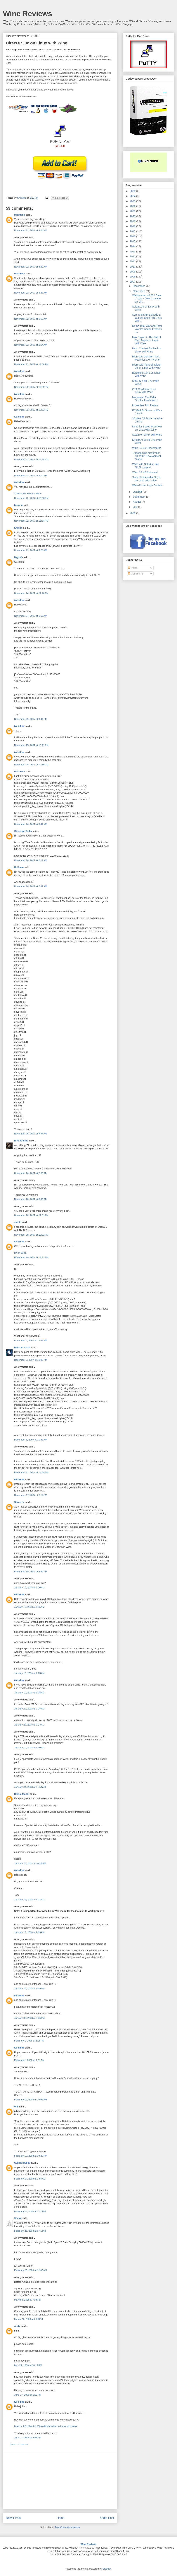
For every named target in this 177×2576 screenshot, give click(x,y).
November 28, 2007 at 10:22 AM (31, 1234)
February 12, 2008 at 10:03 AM (30, 2099)
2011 (133, 261)
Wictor (18, 2218)
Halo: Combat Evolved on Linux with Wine (147, 350)
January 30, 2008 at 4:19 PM (29, 1988)
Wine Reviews (27, 14)
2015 (133, 241)
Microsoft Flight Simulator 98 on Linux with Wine (146, 366)
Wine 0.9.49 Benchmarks (146, 447)
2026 (133, 191)
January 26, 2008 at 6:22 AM (29, 1899)
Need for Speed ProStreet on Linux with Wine (147, 428)
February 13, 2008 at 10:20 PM (30, 2155)
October (138, 491)
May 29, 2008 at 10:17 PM (28, 2365)
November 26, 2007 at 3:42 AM (30, 824)
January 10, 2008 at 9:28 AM (29, 1692)
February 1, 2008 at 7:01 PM (29, 2060)
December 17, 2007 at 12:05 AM (31, 1472)
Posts (132, 567)
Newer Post (13, 2517)
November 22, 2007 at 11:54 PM (31, 520)
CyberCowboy (22, 2162)
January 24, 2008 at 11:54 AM (30, 1787)
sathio (17, 1222)
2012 (133, 256)
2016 (133, 236)
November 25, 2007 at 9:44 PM (30, 719)
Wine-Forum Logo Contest (147, 485)
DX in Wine (20, 1252)
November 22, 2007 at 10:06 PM (31, 498)
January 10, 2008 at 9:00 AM (29, 1587)
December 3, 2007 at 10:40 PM (30, 1359)
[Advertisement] (60, 2480)
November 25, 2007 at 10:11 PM (31, 745)
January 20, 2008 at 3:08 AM (29, 1708)
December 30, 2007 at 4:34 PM (30, 1571)
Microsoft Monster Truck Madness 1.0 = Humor (146, 358)
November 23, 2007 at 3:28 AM (30, 550)
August (137, 501)
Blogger (107, 2568)
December (139, 285)
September (139, 496)
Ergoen (18, 527)
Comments (135, 573)
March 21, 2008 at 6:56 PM (28, 2319)
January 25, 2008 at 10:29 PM (30, 1863)
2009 (133, 271)
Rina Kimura (21, 1140)
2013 (133, 251)
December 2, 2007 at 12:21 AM (30, 1340)
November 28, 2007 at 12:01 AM (31, 1215)
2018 (133, 226)
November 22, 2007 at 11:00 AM (31, 364)
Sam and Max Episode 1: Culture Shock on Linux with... (147, 317)
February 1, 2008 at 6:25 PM (29, 2040)
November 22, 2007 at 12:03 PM (31, 409)
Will (16, 2106)
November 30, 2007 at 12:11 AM (31, 1257)
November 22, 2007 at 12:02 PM (31, 387)
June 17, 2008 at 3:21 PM (27, 2394)
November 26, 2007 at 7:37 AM (30, 886)
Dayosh (18, 557)
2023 (133, 201)
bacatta (18, 505)
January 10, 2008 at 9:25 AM (29, 1607)
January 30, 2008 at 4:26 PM (29, 2018)
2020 (133, 216)
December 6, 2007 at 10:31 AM (30, 1439)
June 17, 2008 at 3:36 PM (27, 2437)
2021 (133, 211)
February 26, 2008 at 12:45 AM (30, 2270)
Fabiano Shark (22, 1347)
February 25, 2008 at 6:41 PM (30, 2230)
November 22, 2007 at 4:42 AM (30, 266)
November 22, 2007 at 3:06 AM (30, 230)
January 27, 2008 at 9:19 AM (29, 1932)
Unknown (19, 273)
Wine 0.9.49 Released (145, 472)
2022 (133, 206)
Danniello (19, 214)
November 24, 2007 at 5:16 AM (30, 615)
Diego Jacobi (21, 1794)
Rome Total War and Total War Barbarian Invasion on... (147, 329)
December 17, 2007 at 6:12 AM (30, 1495)
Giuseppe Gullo (23, 831)
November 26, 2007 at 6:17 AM (30, 860)
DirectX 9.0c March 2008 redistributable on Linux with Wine (45, 2426)
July (135, 506)
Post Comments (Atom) (67, 2527)
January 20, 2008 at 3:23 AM (29, 1724)
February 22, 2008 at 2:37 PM (30, 2211)
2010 (133, 266)
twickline (19, 371)
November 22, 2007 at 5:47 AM (30, 292)
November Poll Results (145, 405)
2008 (133, 276)
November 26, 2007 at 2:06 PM (30, 1173)
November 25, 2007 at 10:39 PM (31, 764)
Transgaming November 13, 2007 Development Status (146, 456)
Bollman (19, 867)
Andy (17, 2326)
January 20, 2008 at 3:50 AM (29, 1747)
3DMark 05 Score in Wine (27, 493)
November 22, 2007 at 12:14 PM (31, 459)
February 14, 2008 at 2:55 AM (30, 2178)
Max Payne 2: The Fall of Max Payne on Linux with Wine (146, 340)
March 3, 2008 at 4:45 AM (27, 2299)
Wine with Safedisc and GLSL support (145, 466)
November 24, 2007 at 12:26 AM (31, 593)
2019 (133, 221)
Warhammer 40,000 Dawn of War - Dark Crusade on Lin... (147, 298)
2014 (133, 246)
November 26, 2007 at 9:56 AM (30, 1133)
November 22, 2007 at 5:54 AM (30, 344)
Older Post (107, 2517)
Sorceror (19, 1502)
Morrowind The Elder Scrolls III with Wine (144, 399)
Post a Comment (19, 2444)
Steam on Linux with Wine (147, 434)
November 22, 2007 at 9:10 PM (30, 475)
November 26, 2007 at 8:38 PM (30, 1199)
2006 (133, 513)
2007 (133, 281)
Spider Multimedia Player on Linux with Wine (146, 479)
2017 (133, 231)
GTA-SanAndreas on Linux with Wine (144, 391)
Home (61, 2517)
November (139, 291)
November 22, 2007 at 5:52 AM (30, 318)
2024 (133, 196)
